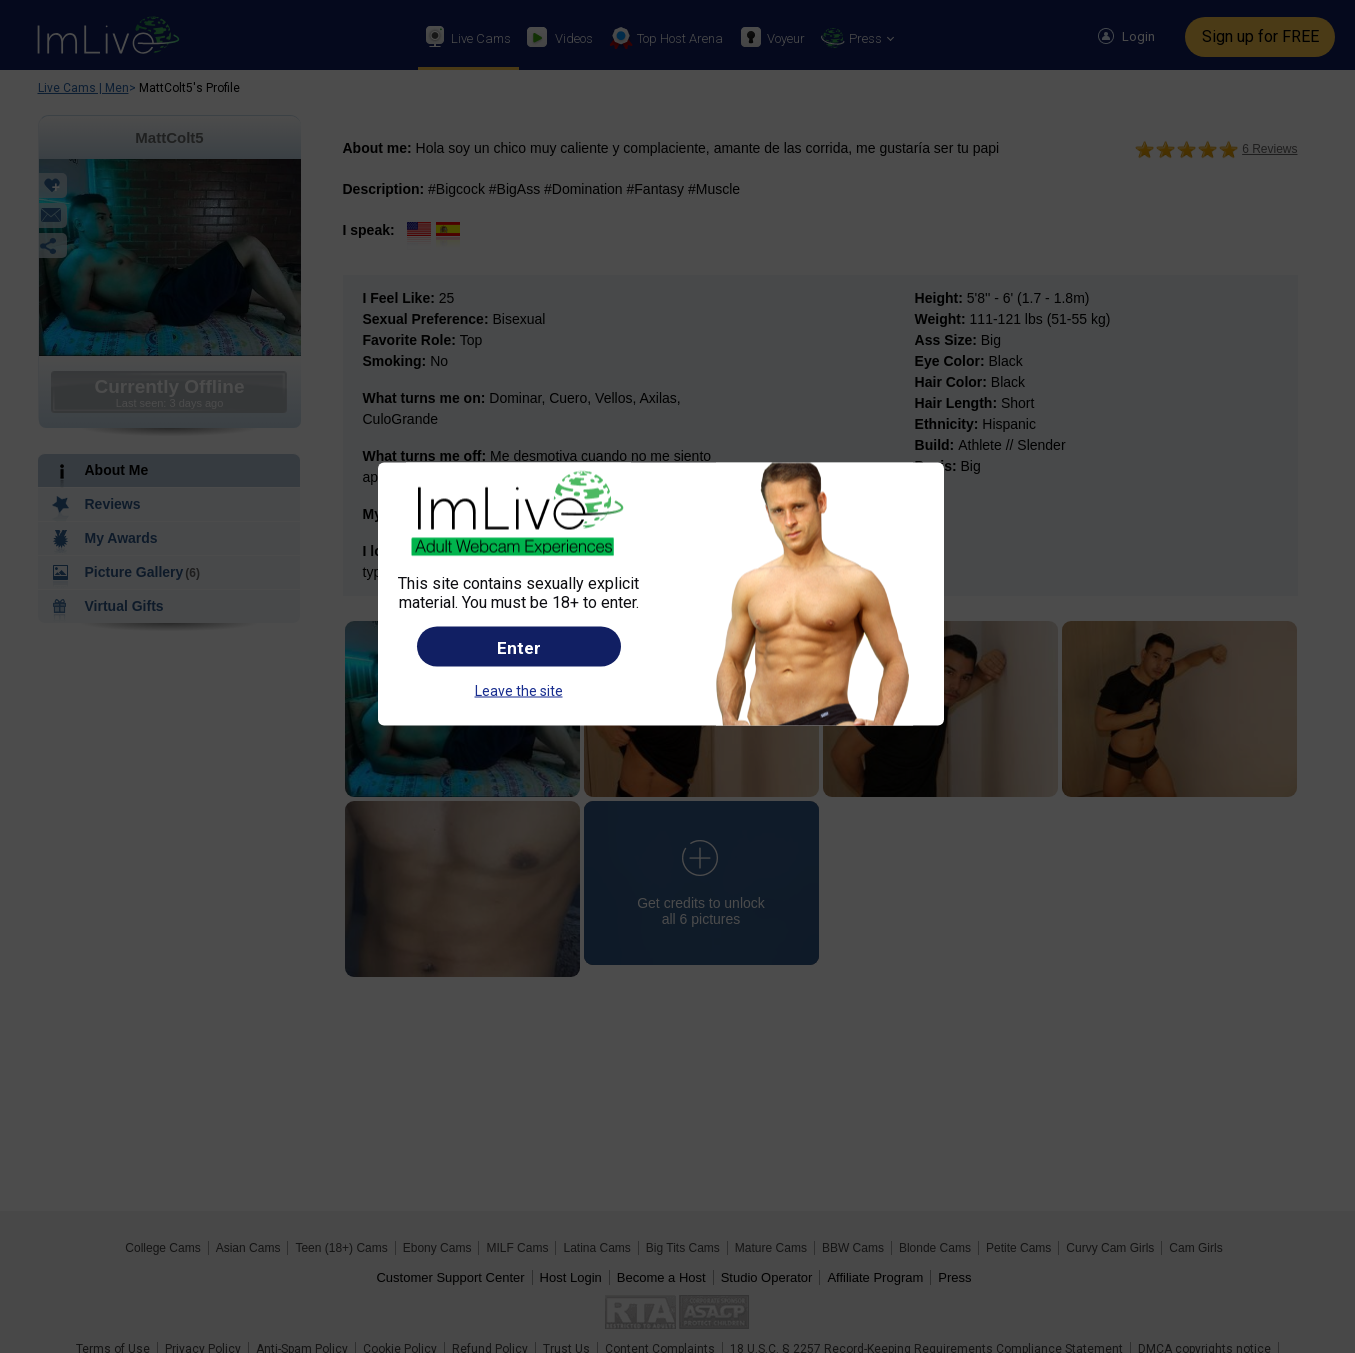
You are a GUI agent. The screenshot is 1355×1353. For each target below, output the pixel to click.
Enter (519, 647)
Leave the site (519, 690)
